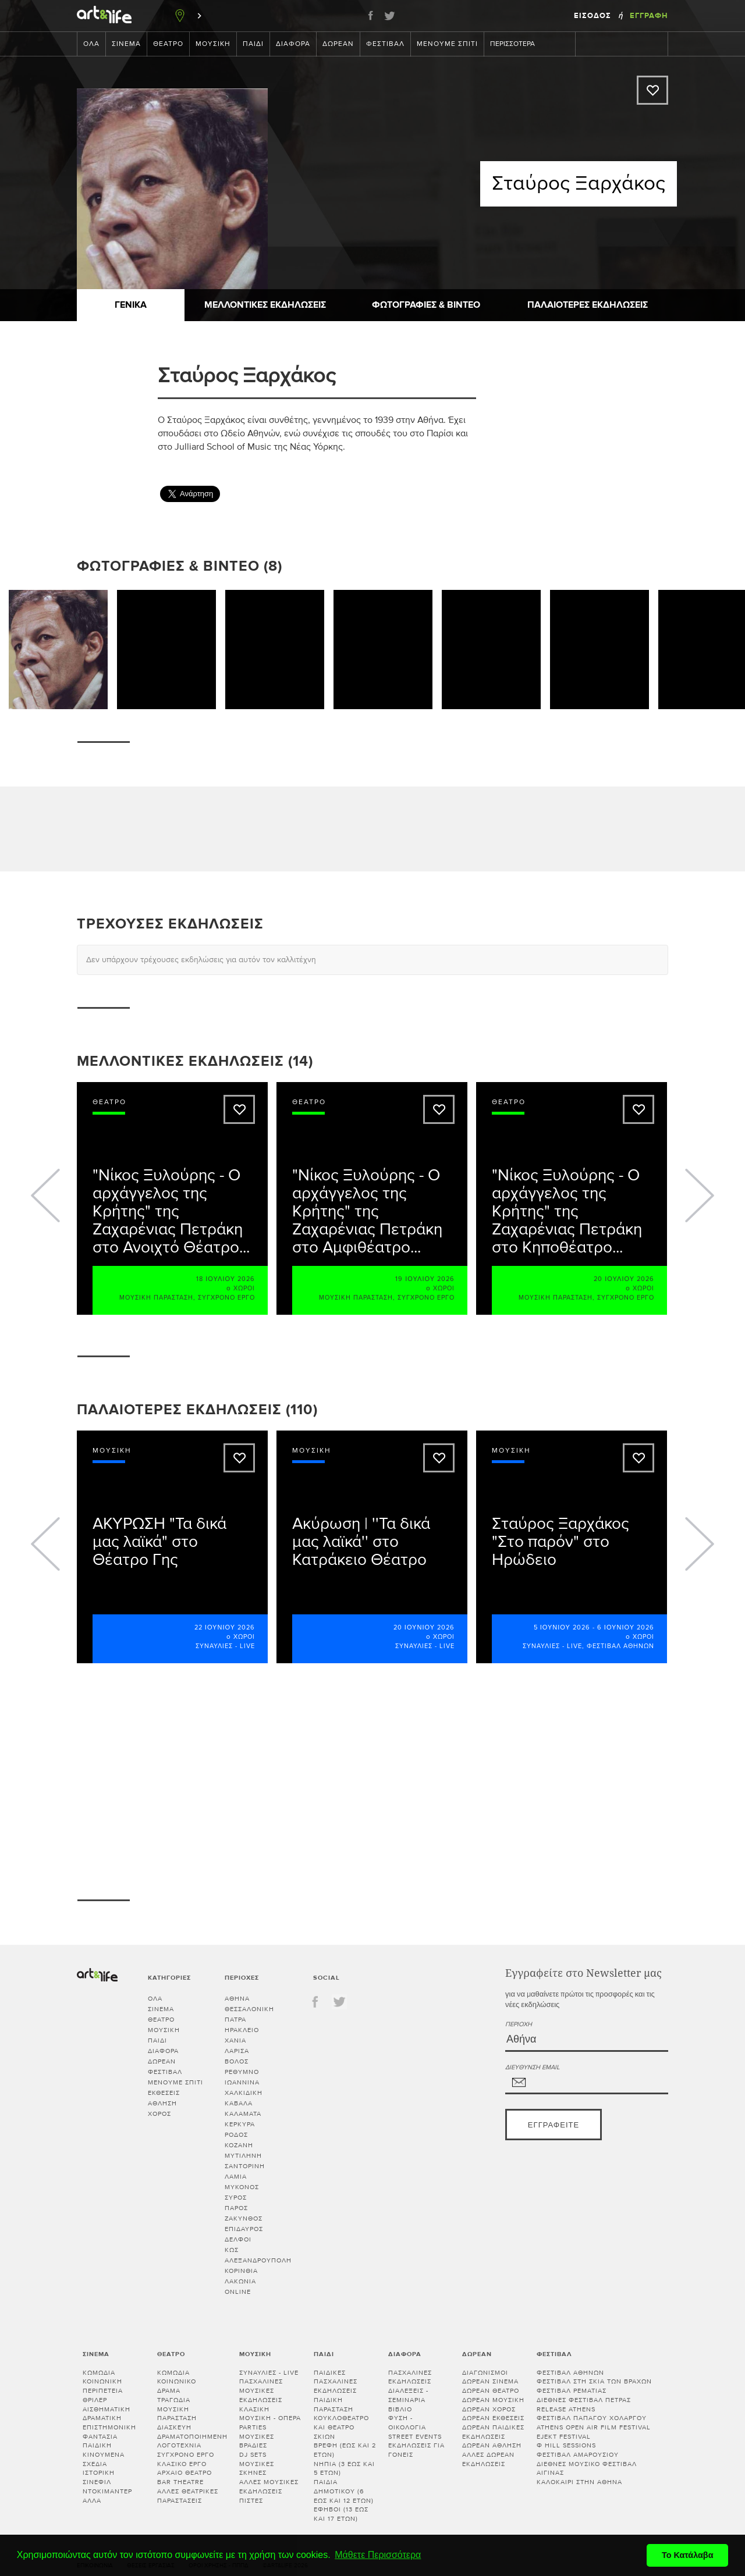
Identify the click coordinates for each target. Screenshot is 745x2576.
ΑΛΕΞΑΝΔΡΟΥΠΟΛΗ (258, 2260)
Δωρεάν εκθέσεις (493, 2418)
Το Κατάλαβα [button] (688, 2555)
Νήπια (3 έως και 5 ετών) (344, 2469)
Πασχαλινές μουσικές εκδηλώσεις (261, 2390)
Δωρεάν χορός (489, 2409)
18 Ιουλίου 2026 (225, 1279)
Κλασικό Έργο (182, 2464)
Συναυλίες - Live (225, 1646)
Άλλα (92, 2500)
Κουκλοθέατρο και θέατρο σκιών (341, 2427)
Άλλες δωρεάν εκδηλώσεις (488, 2459)
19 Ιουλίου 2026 (425, 1279)
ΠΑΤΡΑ (235, 2019)
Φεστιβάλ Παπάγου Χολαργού (592, 2418)
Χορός (159, 2114)
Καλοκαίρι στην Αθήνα (579, 2482)
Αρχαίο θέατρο (184, 2473)
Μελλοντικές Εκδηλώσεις (265, 305)
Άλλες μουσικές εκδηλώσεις (269, 2487)
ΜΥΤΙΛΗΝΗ (243, 2155)
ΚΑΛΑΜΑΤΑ (243, 2114)
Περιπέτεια (103, 2391)
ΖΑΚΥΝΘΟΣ (243, 2218)
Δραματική (102, 2418)
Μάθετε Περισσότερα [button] (378, 2555)
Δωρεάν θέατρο (490, 2391)
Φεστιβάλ (385, 44)
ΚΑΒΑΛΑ (239, 2103)
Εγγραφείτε (553, 2125)
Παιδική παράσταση (333, 2405)
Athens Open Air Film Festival (594, 2427)
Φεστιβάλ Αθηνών (620, 1646)
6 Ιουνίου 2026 (625, 1627)
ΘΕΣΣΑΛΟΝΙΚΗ (249, 2009)
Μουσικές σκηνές (256, 2469)
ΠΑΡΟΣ (236, 2208)
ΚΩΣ (232, 2250)
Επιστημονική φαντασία (109, 2432)
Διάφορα (293, 44)
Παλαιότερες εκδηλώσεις (587, 305)
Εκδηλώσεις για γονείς (416, 2450)
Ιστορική (99, 2473)
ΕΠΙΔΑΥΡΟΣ (244, 2229)
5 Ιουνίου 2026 (562, 1627)
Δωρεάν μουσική (493, 2400)
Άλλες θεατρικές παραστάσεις (187, 2496)
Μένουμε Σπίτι (447, 44)
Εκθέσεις (164, 2093)
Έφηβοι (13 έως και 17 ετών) (341, 2514)
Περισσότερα (518, 43)
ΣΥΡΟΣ (236, 2197)
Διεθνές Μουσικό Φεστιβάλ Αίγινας (587, 2469)
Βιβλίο (400, 2409)
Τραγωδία (173, 2400)
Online (238, 2292)
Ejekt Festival (564, 2436)
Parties (253, 2427)
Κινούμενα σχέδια (104, 2459)
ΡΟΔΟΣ (236, 2135)
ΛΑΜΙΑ (236, 2176)
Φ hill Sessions (566, 2445)
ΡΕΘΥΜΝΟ (242, 2072)
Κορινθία (241, 2271)
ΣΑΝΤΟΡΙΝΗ (245, 2166)
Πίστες (251, 2500)
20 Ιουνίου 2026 (424, 1627)
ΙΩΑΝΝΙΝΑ (242, 2082)
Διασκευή (174, 2427)
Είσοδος (593, 15)
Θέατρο (168, 44)
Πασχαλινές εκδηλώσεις (410, 2377)
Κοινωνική (102, 2381)
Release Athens (566, 2409)
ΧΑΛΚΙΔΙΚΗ (243, 2093)
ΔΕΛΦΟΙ (238, 2239)
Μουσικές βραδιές (256, 2441)
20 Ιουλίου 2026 (624, 1279)
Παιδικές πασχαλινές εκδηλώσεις (335, 2381)
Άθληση (162, 2103)
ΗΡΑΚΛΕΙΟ (242, 2030)
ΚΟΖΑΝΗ (239, 2145)
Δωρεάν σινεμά (490, 2381)
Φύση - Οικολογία (407, 2423)
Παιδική (97, 2445)
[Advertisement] (581, 423)
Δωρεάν (338, 44)
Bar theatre (180, 2482)
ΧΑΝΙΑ (235, 2040)
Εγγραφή (649, 15)
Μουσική (213, 44)
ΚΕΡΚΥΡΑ (240, 2124)
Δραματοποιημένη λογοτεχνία (192, 2441)
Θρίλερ (95, 2400)
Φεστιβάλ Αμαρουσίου (578, 2455)
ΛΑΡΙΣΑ (237, 2051)
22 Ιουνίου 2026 (224, 1627)
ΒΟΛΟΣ (237, 2061)
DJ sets (253, 2455)
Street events (415, 2436)
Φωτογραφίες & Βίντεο (426, 305)
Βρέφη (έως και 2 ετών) (345, 2450)
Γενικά (131, 305)
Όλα (91, 44)
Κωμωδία (99, 2372)
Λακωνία (240, 2281)
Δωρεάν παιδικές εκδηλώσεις (493, 2432)
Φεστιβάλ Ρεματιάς (571, 2391)
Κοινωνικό (176, 2381)
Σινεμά (126, 44)
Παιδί (253, 44)
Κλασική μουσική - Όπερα (270, 2414)
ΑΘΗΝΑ (237, 1998)
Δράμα (168, 2391)
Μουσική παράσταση (156, 1297)
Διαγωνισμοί (485, 2372)
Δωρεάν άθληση (492, 2445)
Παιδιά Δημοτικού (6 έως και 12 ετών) (344, 2491)
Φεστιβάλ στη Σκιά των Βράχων (594, 2381)
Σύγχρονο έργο (226, 1297)
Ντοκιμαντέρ (107, 2491)
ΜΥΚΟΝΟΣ (242, 2187)
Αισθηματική (106, 2409)
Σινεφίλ (97, 2482)
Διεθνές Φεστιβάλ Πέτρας (584, 2400)
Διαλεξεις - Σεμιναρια (408, 2395)
